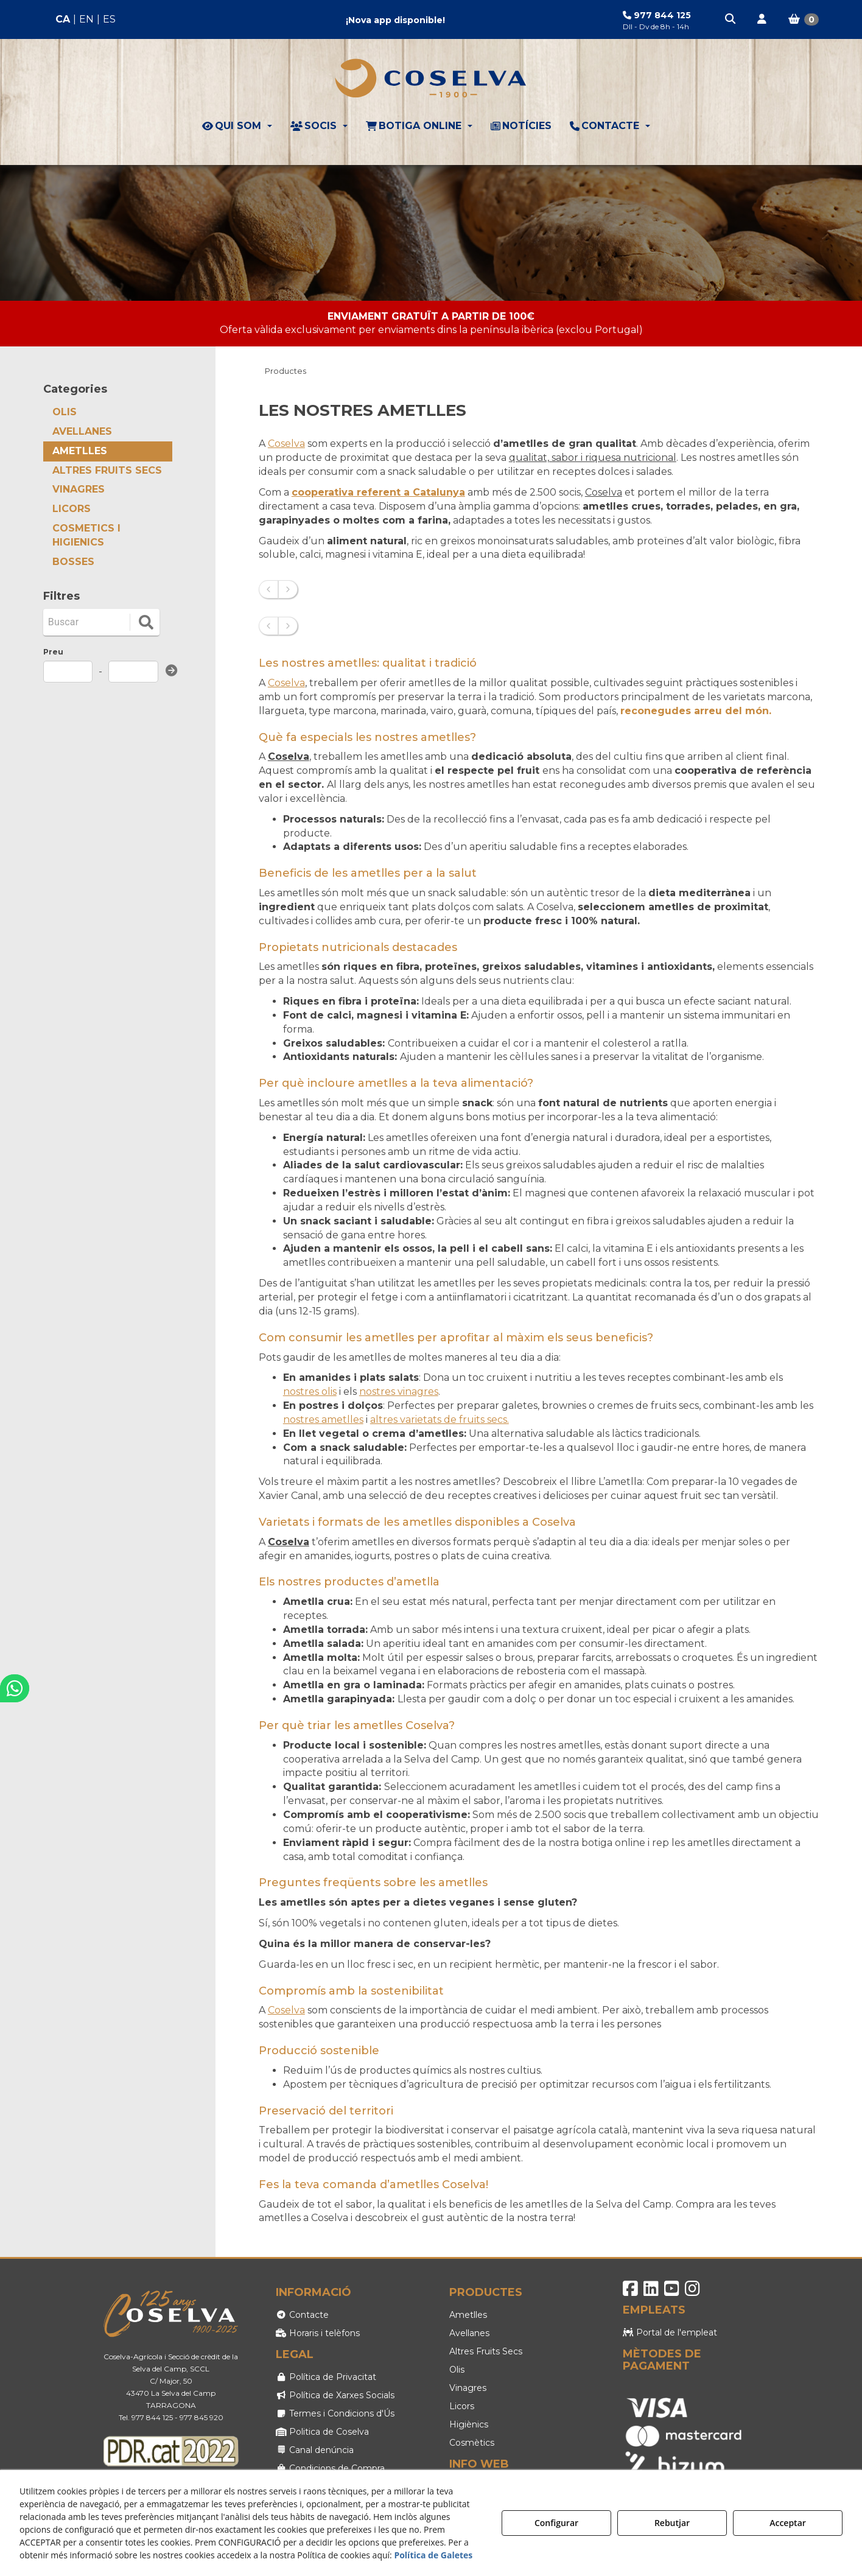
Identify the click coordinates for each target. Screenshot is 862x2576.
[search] (146, 622)
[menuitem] (85, 20)
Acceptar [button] (787, 2523)
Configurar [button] (556, 2523)
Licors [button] (461, 2406)
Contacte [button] (302, 2314)
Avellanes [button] (469, 2333)
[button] (731, 19)
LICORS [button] (71, 508)
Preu (53, 651)
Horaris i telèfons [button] (318, 2333)
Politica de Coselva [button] (322, 2431)
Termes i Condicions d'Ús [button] (335, 2413)
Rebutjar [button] (672, 2523)
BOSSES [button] (73, 561)
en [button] (86, 19)
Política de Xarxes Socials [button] (335, 2395)
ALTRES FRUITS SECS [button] (107, 470)
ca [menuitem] (62, 19)
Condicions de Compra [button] (330, 2468)
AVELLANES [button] (82, 431)
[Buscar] (87, 622)
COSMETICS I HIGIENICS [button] (86, 535)
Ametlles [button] (468, 2314)
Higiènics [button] (468, 2424)
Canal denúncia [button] (315, 2449)
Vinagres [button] (467, 2387)
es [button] (109, 19)
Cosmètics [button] (471, 2442)
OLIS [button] (64, 412)
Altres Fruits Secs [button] (485, 2351)
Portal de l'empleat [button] (670, 2332)
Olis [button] (456, 2369)
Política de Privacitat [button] (326, 2376)
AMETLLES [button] (79, 451)
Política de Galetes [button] (433, 2555)
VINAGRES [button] (78, 489)
